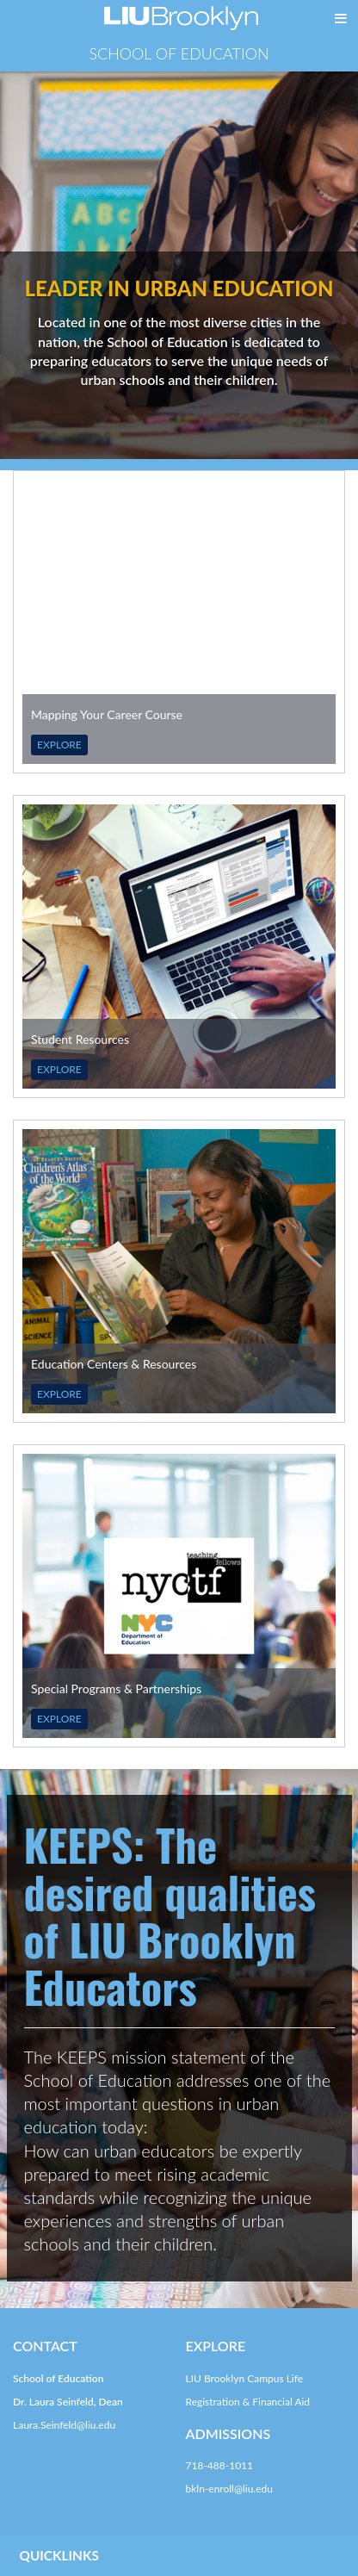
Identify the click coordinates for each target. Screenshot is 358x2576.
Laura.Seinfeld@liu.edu (64, 2424)
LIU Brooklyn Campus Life (245, 2378)
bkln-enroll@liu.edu (229, 2488)
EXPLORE (59, 744)
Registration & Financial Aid (248, 2401)
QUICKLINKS (59, 2555)
